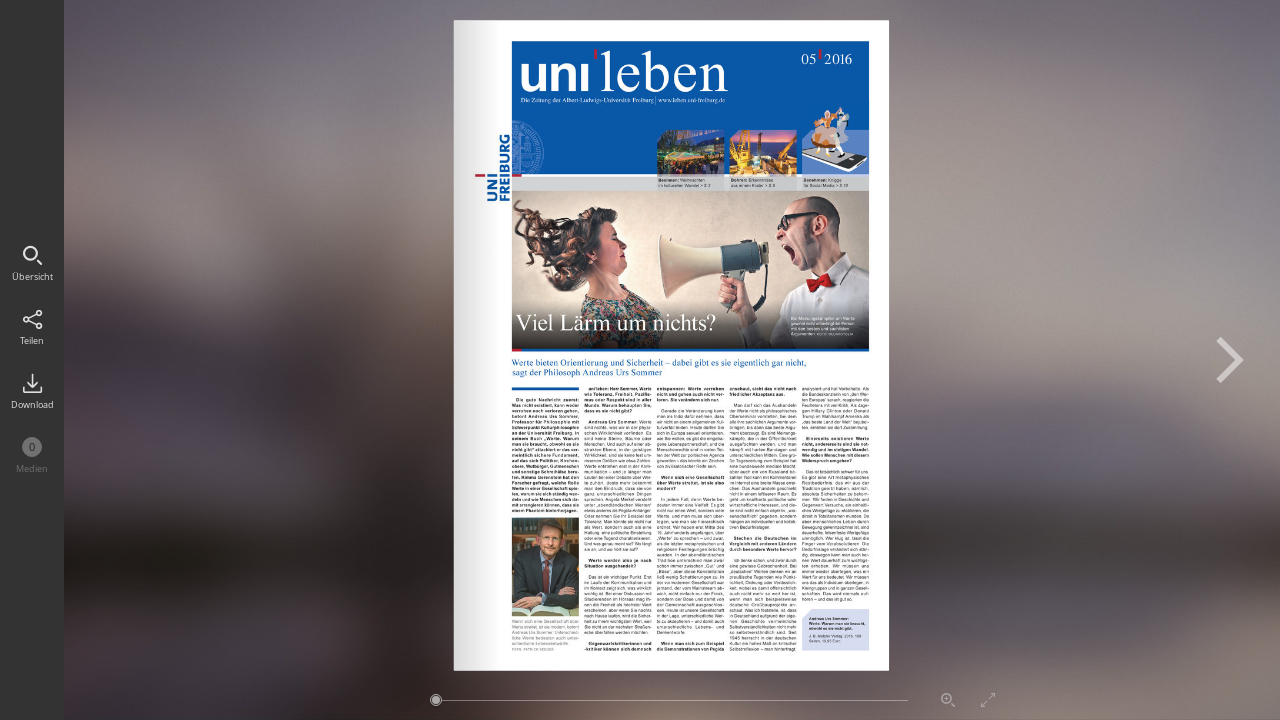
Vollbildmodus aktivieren (988, 700)
